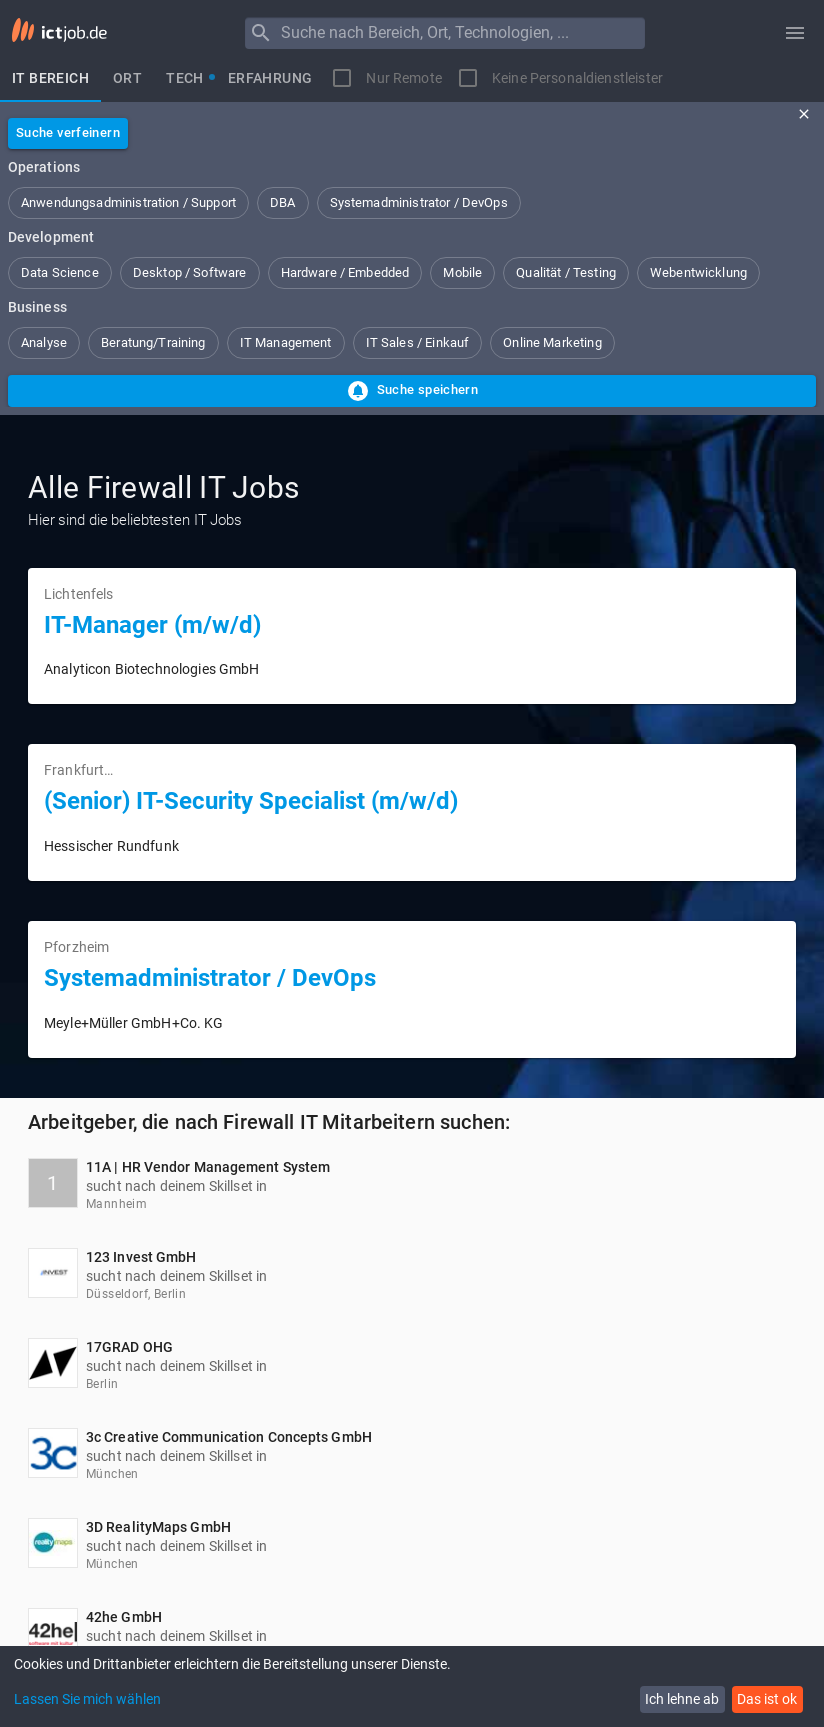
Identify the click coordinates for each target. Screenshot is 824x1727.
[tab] (50, 78)
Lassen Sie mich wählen (87, 1699)
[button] (128, 203)
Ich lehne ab (682, 1699)
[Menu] (261, 33)
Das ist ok (767, 1699)
